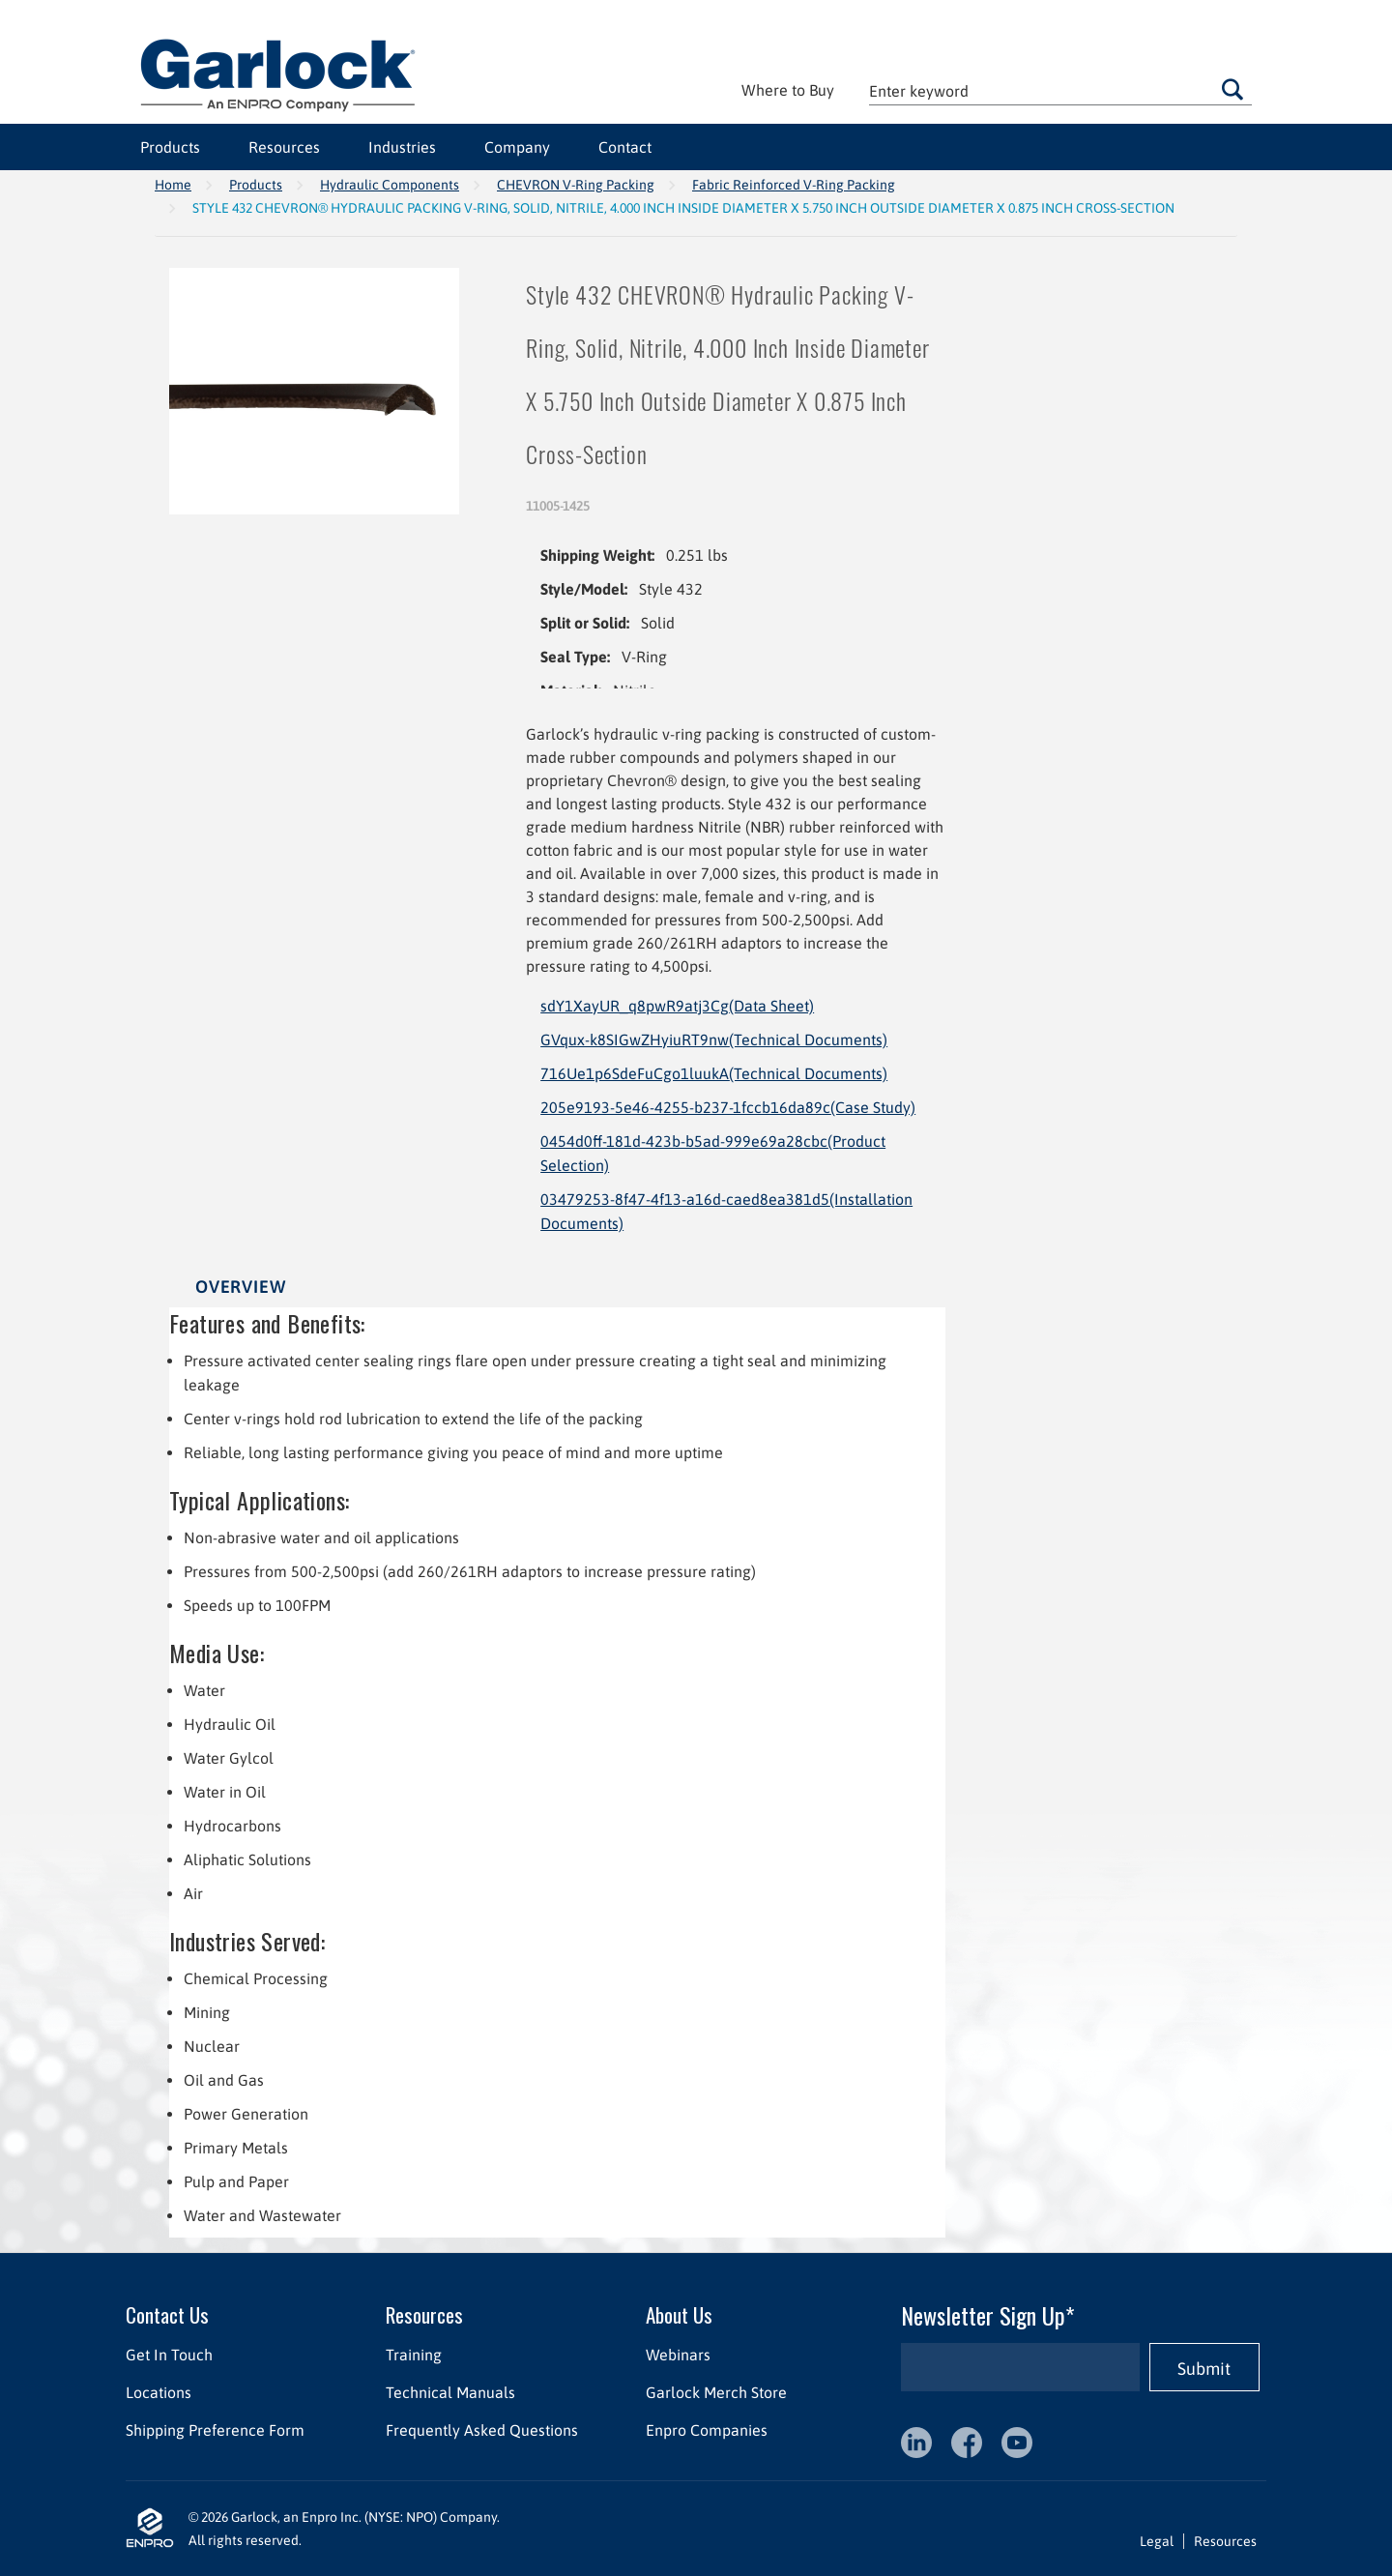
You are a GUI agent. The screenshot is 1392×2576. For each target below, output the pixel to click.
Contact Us (167, 2314)
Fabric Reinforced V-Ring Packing (793, 184)
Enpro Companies (707, 2430)
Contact (625, 147)
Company (517, 147)
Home (173, 184)
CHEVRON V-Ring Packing (575, 184)
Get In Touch (169, 2354)
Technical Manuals (450, 2392)
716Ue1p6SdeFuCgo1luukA (713, 1073)
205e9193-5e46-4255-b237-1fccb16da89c (727, 1107)
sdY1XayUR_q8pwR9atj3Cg (677, 1005)
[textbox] (1060, 90)
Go (1232, 88)
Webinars (678, 2354)
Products (170, 147)
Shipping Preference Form (215, 2430)
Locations (158, 2392)
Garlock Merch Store (716, 2392)
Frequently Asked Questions (482, 2430)
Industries (402, 147)
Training (414, 2354)
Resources (284, 147)
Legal (1157, 2541)
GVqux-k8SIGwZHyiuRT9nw (713, 1039)
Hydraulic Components (389, 184)
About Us (679, 2314)
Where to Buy (787, 90)
